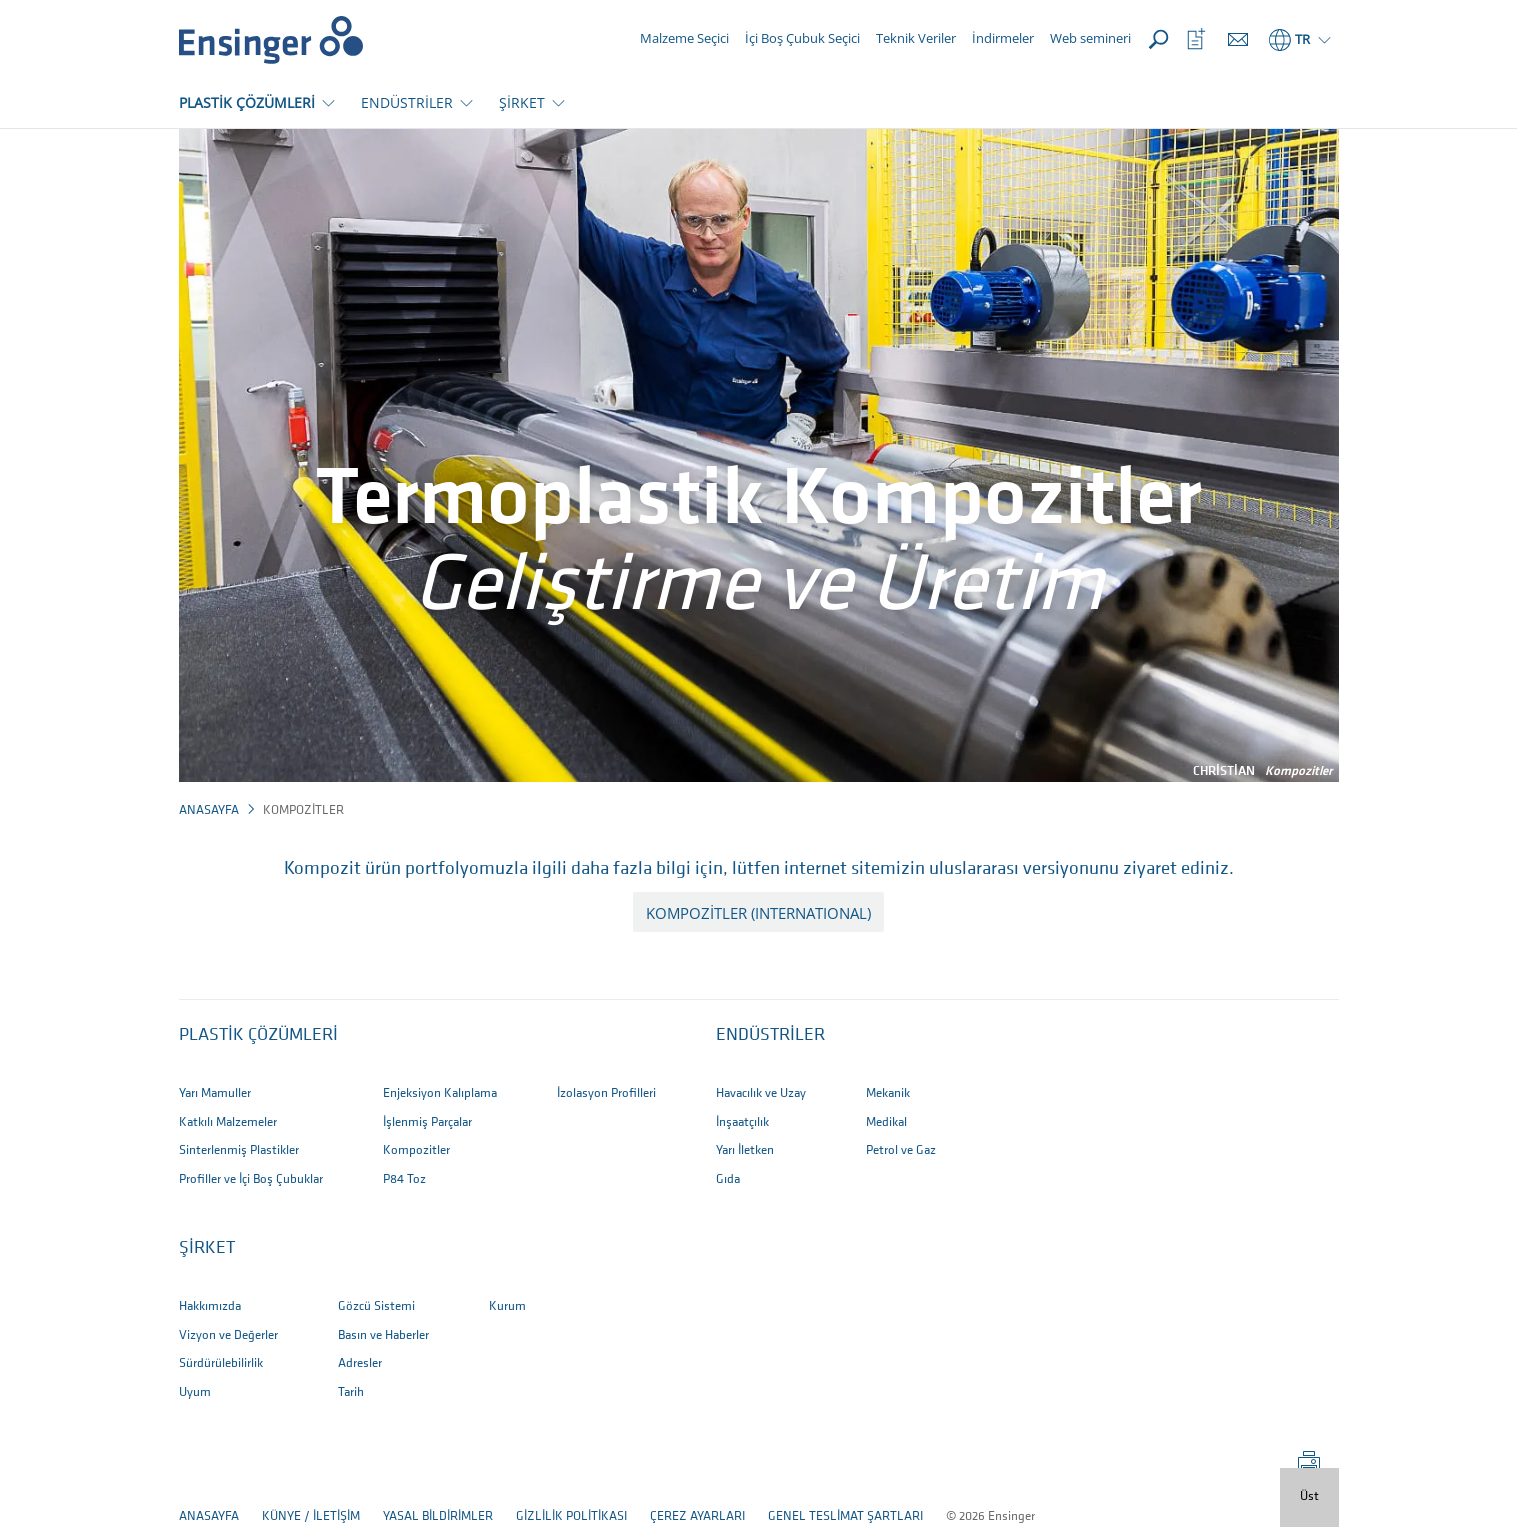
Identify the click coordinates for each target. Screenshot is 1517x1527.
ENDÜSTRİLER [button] (407, 102)
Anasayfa (209, 810)
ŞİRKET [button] (522, 102)
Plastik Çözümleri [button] (258, 1035)
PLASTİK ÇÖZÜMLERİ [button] (247, 102)
